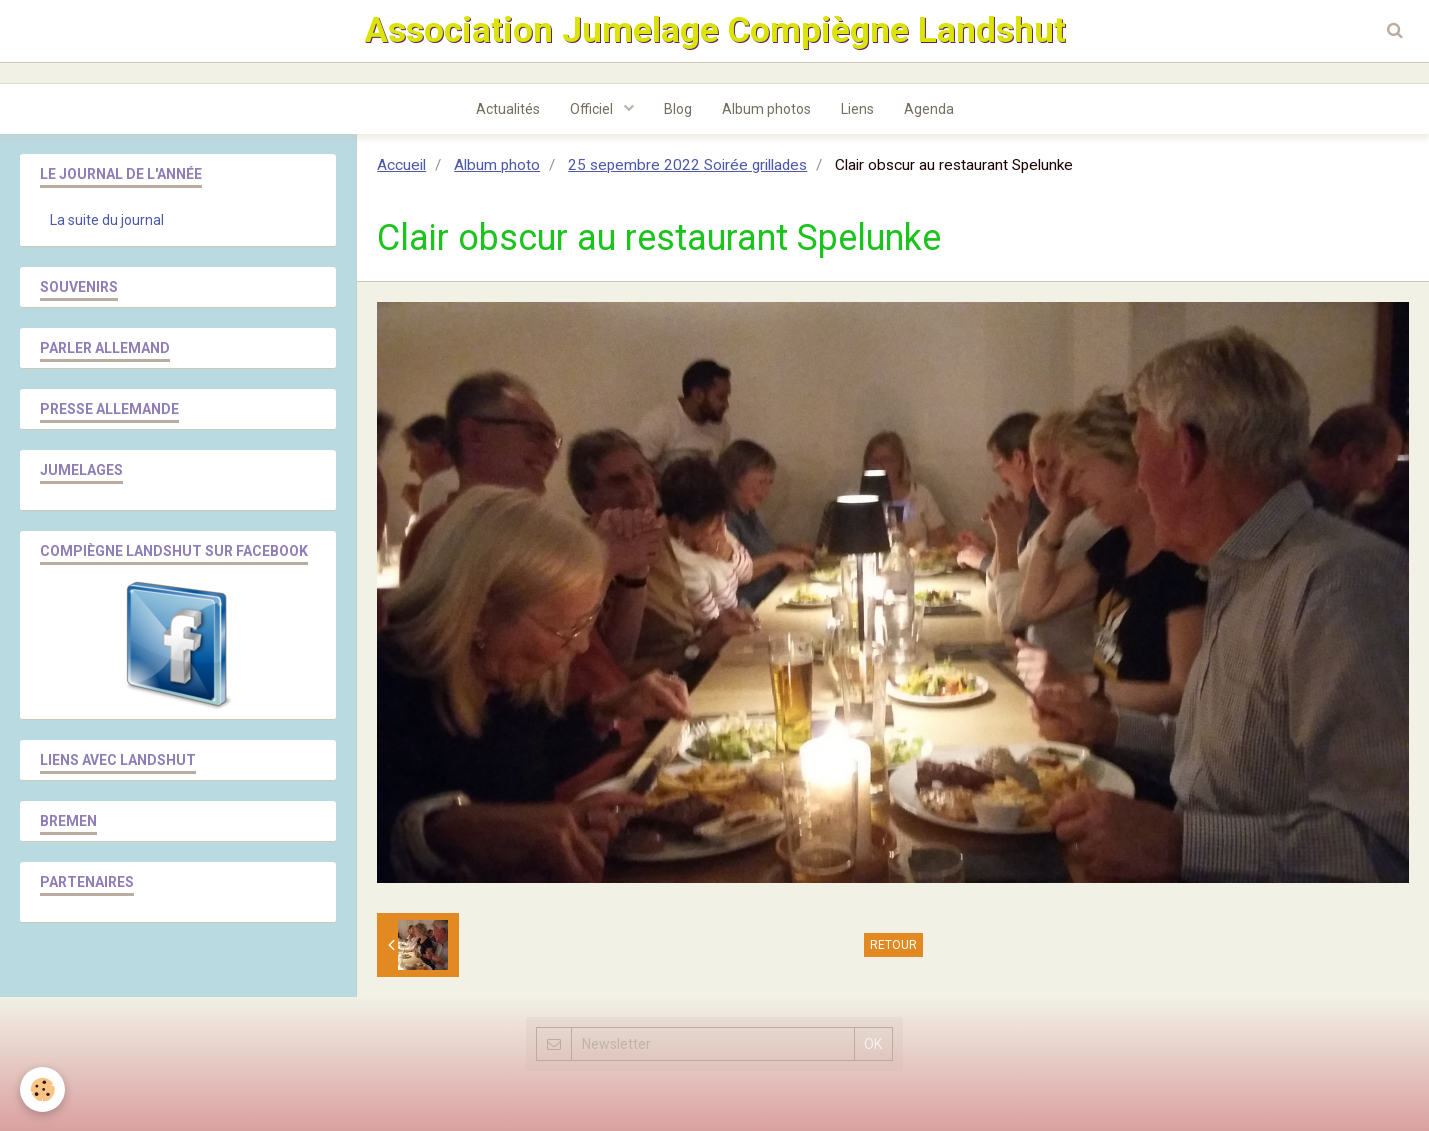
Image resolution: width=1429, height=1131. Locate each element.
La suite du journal (107, 220)
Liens (857, 109)
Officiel (593, 109)
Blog (678, 109)
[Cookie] (42, 1089)
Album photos (766, 109)
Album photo (497, 165)
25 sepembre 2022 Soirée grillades (687, 165)
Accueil (401, 165)
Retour (893, 945)
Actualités (508, 109)
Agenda (929, 109)
